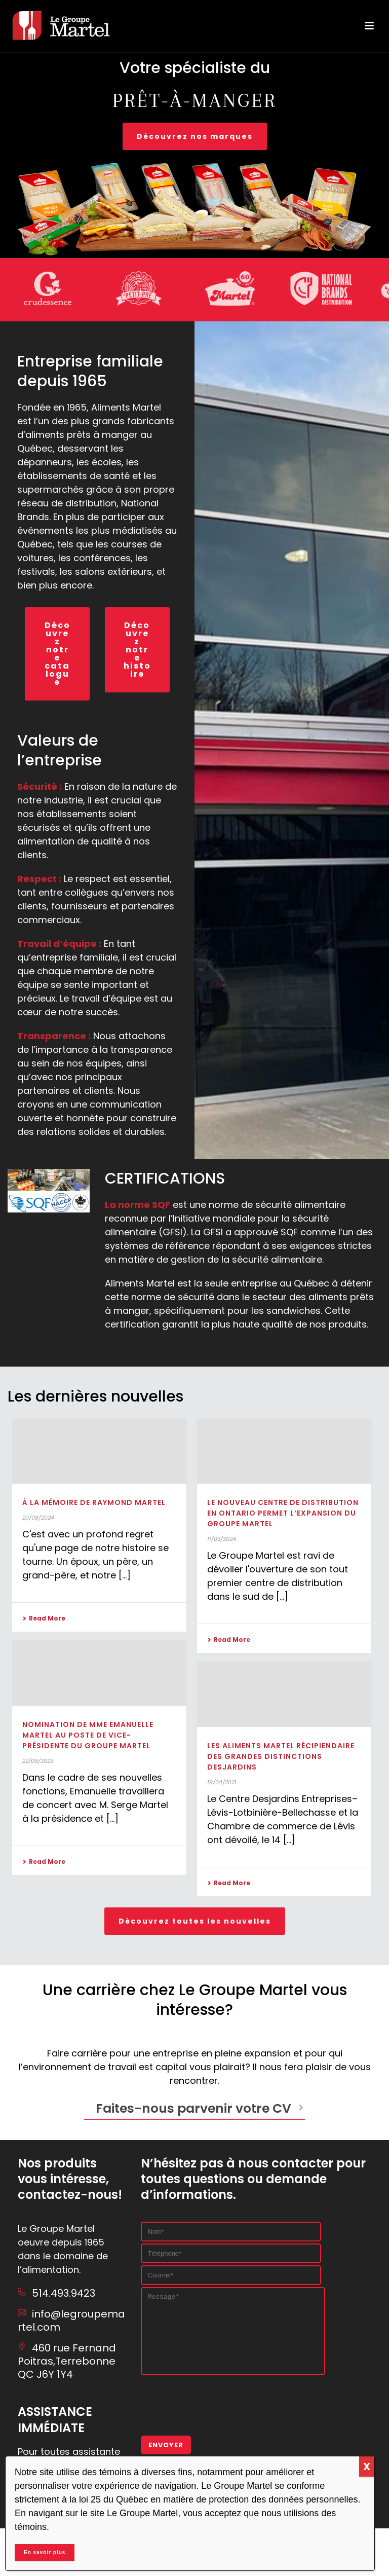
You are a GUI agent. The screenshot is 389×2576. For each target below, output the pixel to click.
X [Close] (366, 2466)
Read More (43, 1618)
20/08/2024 (38, 1518)
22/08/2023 (37, 1761)
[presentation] (218, 2417)
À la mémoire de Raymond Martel (94, 1502)
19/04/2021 (222, 1782)
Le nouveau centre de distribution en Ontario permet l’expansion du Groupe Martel (283, 1513)
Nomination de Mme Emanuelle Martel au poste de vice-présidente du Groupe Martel (87, 1735)
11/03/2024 (221, 1539)
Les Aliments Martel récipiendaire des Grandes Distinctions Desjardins (281, 1756)
